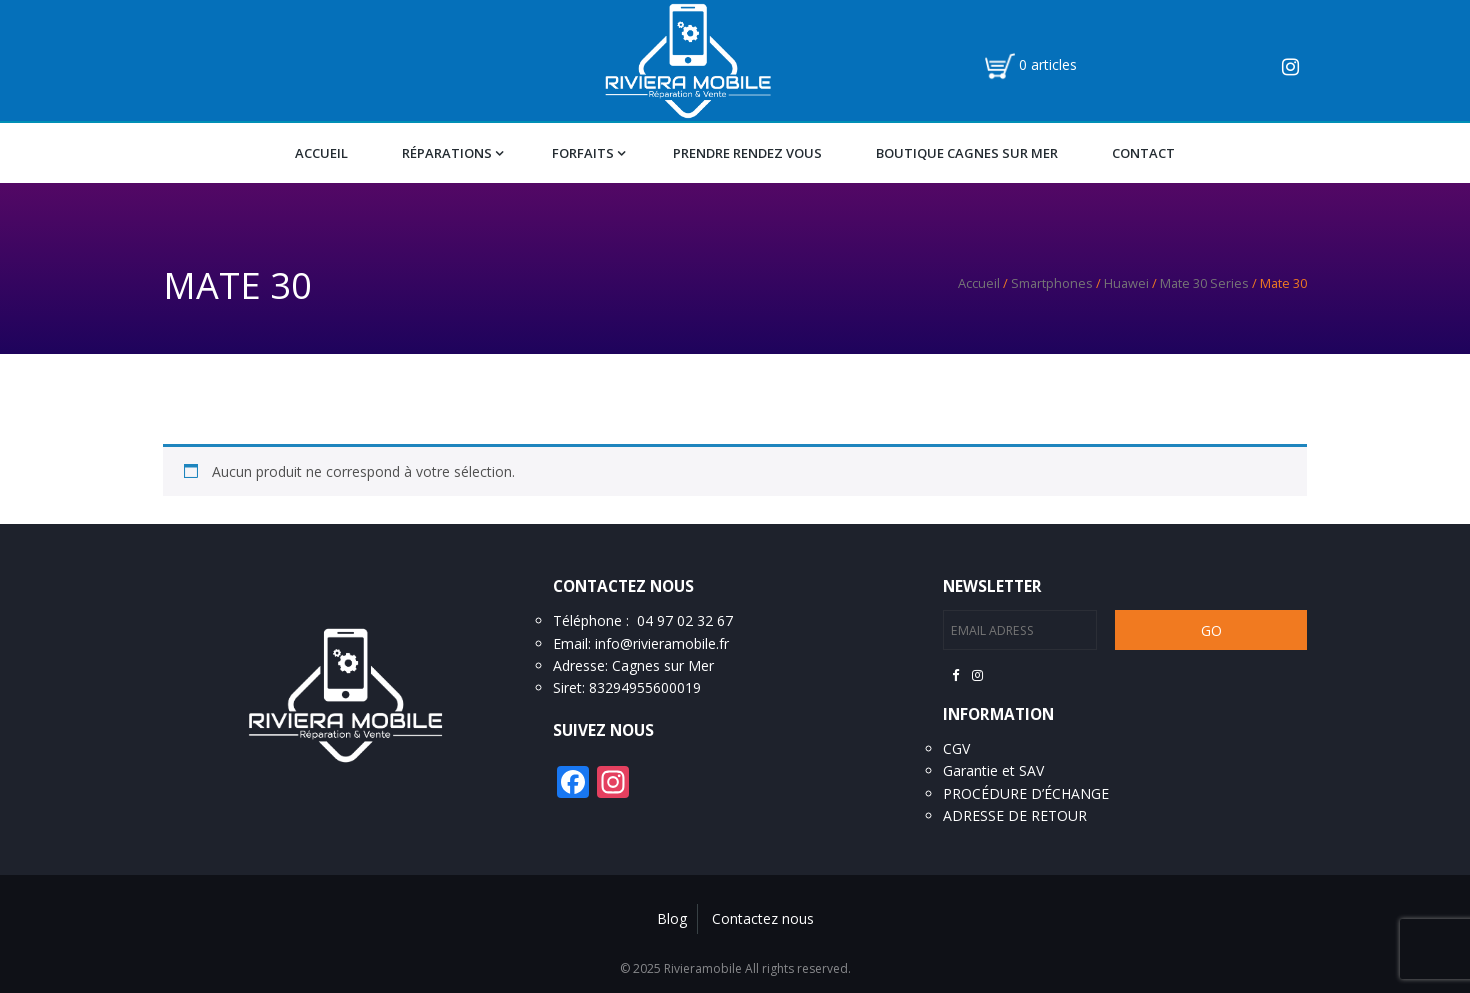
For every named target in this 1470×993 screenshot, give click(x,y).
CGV (956, 748)
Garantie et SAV (993, 770)
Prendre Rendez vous (747, 153)
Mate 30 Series (1204, 283)
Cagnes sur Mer (663, 665)
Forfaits (583, 153)
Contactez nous (763, 918)
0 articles (1048, 64)
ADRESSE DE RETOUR (1015, 815)
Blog (672, 918)
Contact (1143, 153)
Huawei (1126, 283)
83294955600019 (645, 687)
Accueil (321, 153)
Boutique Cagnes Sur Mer (967, 153)
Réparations (447, 153)
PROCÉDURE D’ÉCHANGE (1026, 793)
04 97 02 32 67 (685, 620)
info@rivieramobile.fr (662, 643)
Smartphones (1052, 283)
